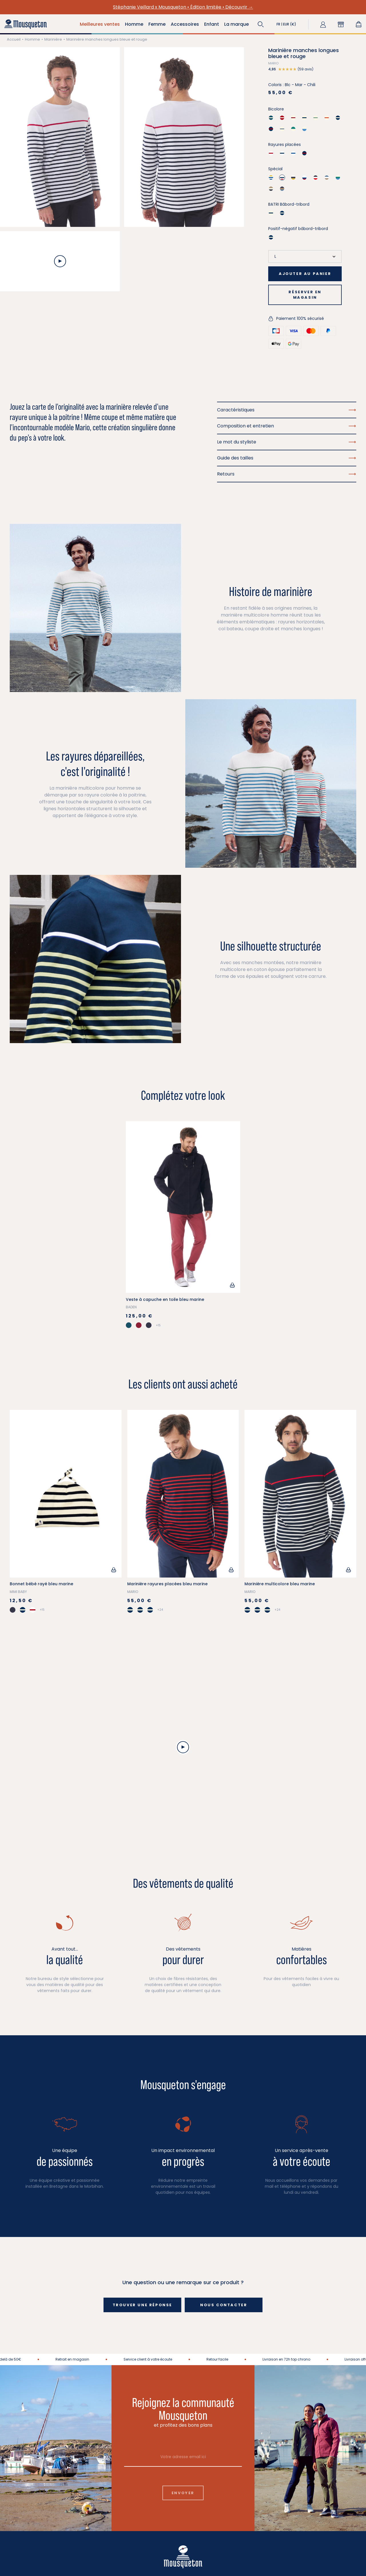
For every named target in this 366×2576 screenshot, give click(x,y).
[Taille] (305, 256)
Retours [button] (287, 474)
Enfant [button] (211, 24)
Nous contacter (223, 2305)
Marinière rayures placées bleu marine (167, 1584)
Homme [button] (134, 24)
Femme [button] (157, 24)
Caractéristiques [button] (287, 410)
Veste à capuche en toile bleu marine (165, 1299)
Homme (32, 39)
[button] (260, 24)
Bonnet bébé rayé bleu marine (41, 1584)
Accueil (14, 39)
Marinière (53, 39)
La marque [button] (236, 24)
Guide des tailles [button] (287, 458)
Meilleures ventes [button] (100, 24)
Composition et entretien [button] (287, 426)
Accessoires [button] (185, 24)
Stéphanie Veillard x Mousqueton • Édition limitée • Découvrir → (183, 7)
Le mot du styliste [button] (287, 442)
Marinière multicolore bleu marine (279, 1584)
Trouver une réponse (142, 2305)
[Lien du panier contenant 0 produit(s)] (358, 24)
